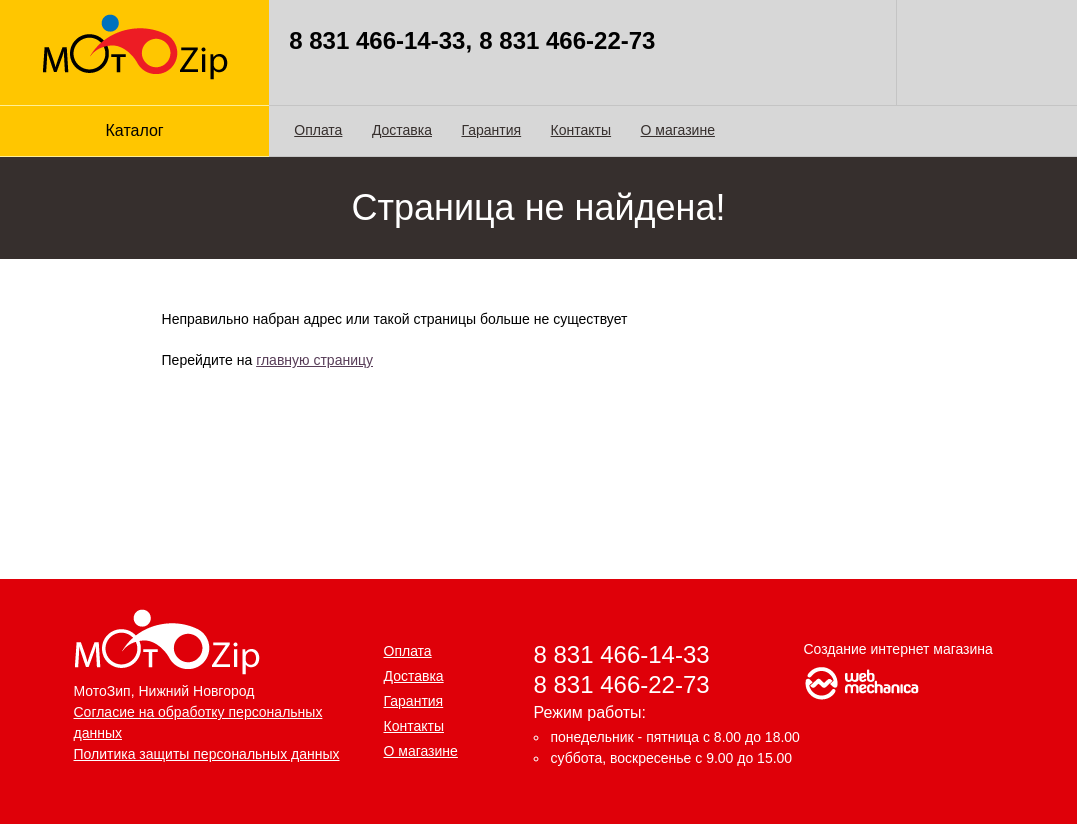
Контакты (581, 130)
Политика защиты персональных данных (207, 754)
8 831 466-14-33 (622, 654)
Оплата (318, 130)
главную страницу (314, 360)
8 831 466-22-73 (622, 684)
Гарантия (491, 130)
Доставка (402, 130)
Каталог (135, 130)
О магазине (678, 130)
